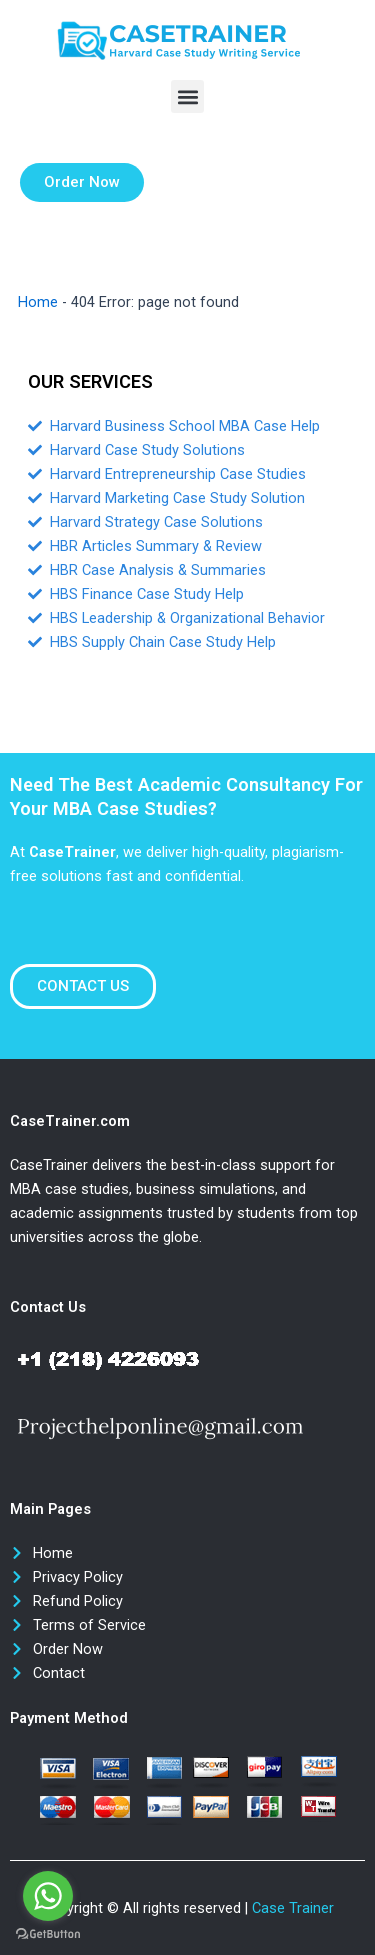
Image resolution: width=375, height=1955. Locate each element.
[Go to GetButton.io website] (48, 1934)
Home (38, 302)
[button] (187, 96)
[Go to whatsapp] (48, 1896)
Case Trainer (293, 1908)
